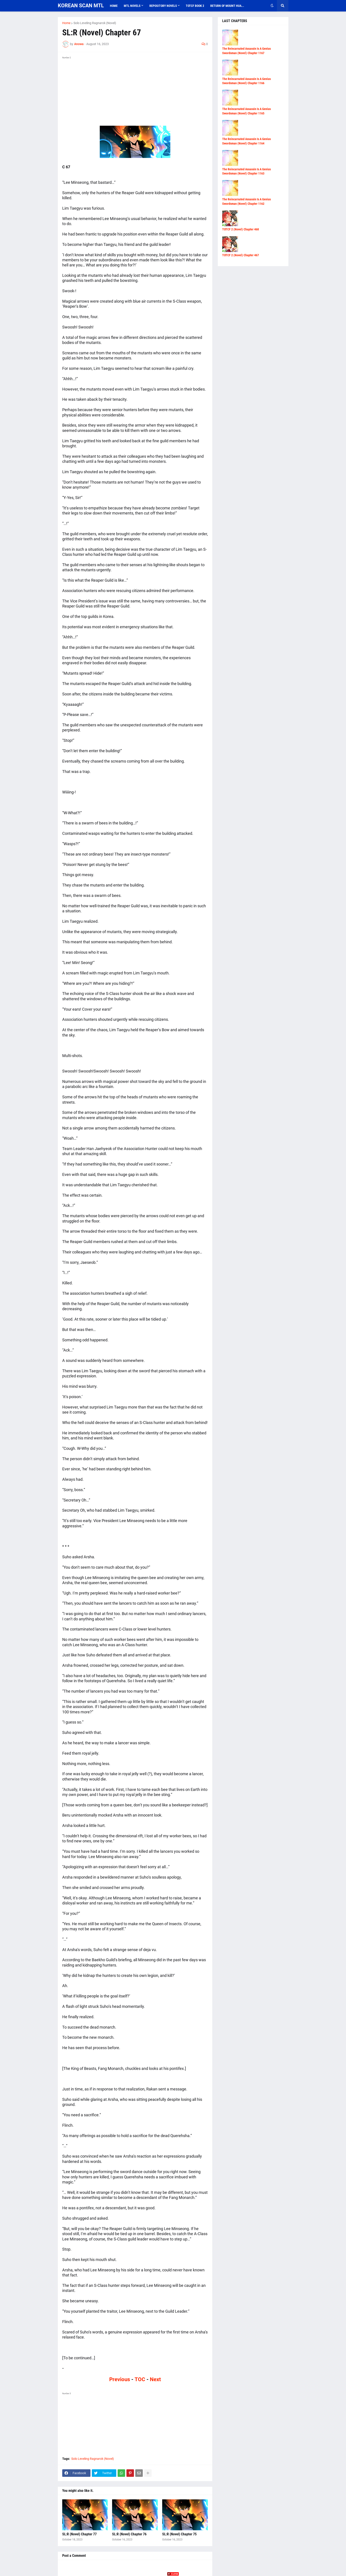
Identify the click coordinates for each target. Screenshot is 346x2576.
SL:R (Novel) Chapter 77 (79, 2534)
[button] (272, 5)
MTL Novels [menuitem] (132, 6)
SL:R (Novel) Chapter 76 (129, 2534)
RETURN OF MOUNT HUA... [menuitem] (227, 6)
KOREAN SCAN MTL (81, 6)
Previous (120, 2379)
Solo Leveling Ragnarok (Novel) (94, 23)
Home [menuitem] (114, 6)
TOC (140, 2379)
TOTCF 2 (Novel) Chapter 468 (240, 229)
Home (66, 23)
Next (155, 2379)
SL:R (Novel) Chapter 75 (179, 2534)
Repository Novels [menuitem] (163, 6)
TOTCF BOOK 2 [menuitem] (195, 6)
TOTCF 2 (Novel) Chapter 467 (240, 255)
